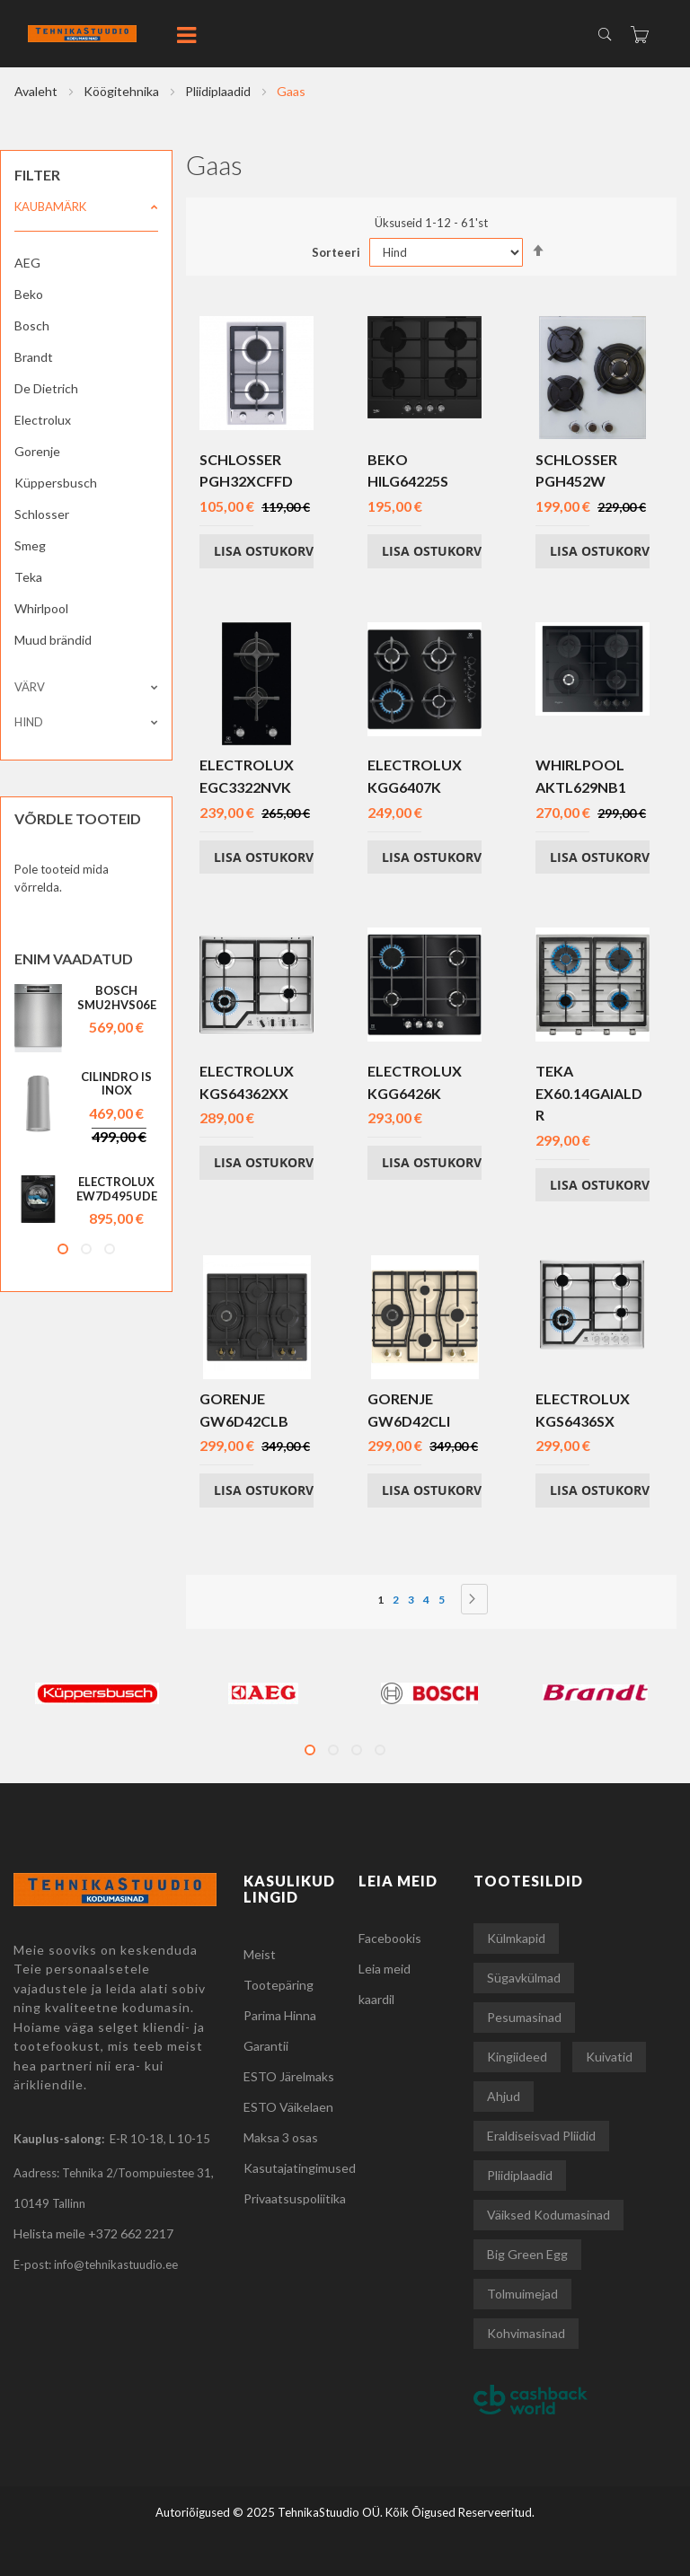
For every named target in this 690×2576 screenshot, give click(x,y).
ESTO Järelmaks (288, 2076)
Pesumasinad (524, 2017)
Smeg (30, 545)
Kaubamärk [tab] (50, 206)
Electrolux (42, 419)
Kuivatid (609, 2056)
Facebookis (389, 1938)
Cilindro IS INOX (116, 1083)
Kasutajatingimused (299, 2168)
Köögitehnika (123, 91)
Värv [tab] (29, 687)
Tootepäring (278, 1984)
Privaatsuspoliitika (294, 2198)
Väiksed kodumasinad (548, 2214)
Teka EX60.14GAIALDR (588, 1092)
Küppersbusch (55, 482)
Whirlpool (41, 608)
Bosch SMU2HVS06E (116, 997)
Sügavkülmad (524, 1977)
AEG (27, 262)
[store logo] (118, 33)
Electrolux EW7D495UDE (116, 1188)
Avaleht (37, 91)
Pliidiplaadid (219, 91)
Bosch (31, 325)
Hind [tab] (28, 722)
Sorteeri (336, 252)
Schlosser (41, 514)
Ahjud (503, 2096)
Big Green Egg (527, 2254)
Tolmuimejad (522, 2293)
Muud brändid (53, 639)
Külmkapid (516, 1938)
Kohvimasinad (526, 2333)
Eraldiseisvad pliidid (541, 2135)
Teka (28, 577)
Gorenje (37, 451)
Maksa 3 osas (280, 2137)
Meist (259, 1954)
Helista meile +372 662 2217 (93, 2233)
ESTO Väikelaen (288, 2106)
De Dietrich (46, 388)
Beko (28, 294)
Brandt (33, 357)
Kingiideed (517, 2056)
